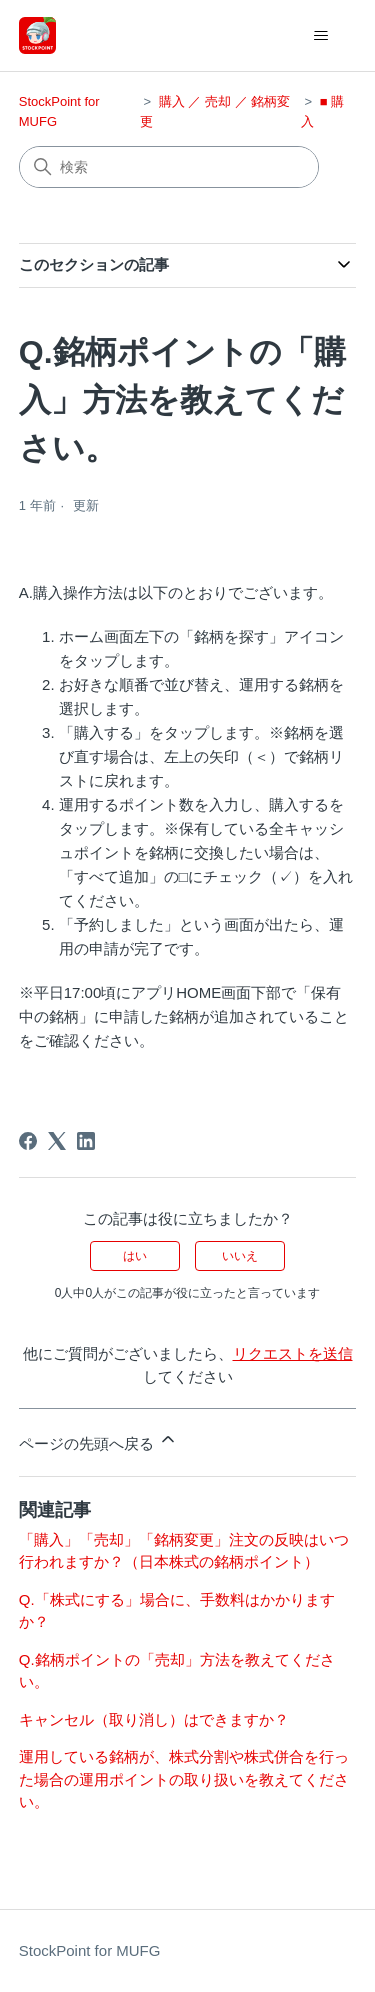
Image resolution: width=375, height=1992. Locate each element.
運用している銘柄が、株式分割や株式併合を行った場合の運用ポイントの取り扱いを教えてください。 (184, 1779)
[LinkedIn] (86, 1141)
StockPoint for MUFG (90, 1950)
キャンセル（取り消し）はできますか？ (154, 1719)
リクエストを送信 (293, 1353)
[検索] (169, 167)
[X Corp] (57, 1141)
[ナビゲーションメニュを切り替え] (320, 36)
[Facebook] (28, 1141)
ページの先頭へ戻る (98, 1440)
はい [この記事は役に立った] (135, 1256)
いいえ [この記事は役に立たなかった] (240, 1256)
